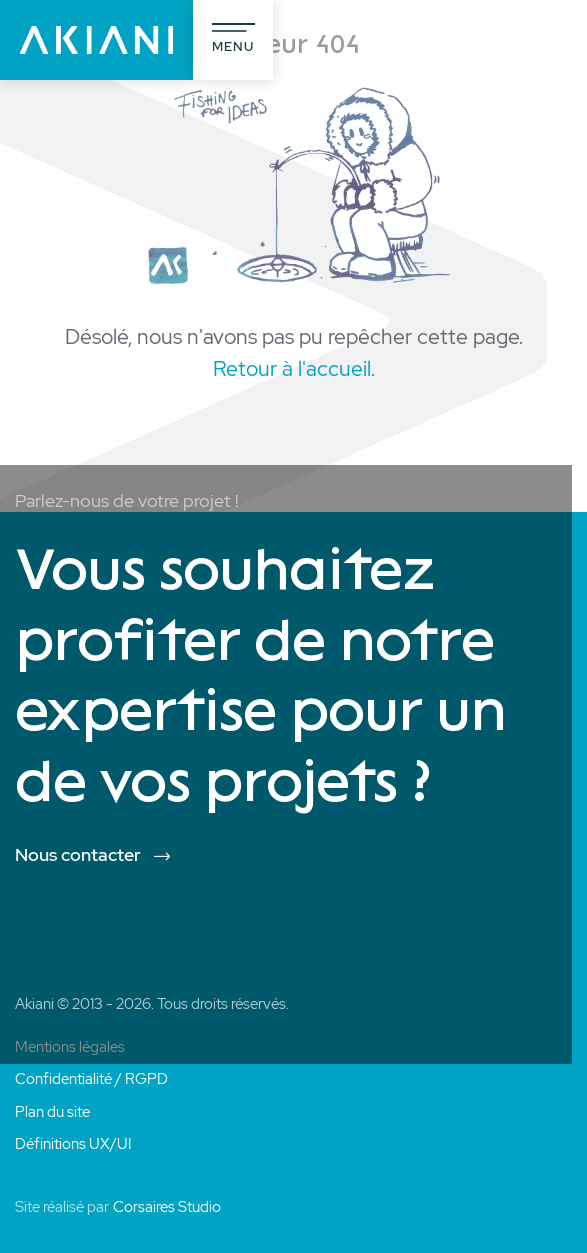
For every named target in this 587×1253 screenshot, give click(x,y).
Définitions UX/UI (73, 1144)
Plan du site (52, 1112)
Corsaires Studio (167, 1207)
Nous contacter (78, 855)
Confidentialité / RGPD (91, 1079)
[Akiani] (96, 40)
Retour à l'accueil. (294, 368)
